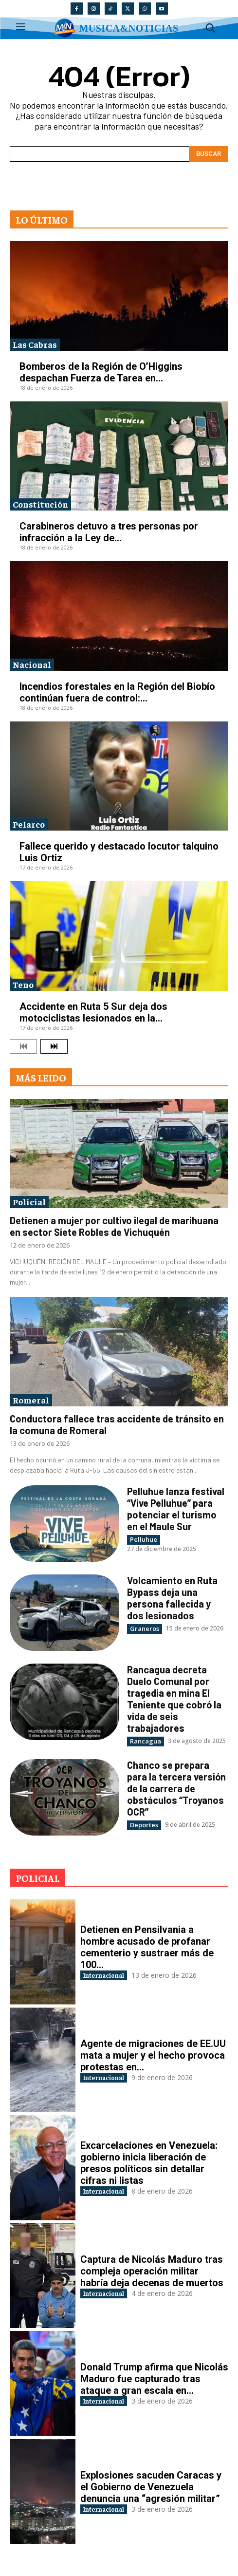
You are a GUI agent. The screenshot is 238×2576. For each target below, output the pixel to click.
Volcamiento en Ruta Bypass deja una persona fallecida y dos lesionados (172, 1597)
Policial (29, 1201)
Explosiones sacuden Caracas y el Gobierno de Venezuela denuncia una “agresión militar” (150, 2486)
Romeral (31, 1399)
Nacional (32, 664)
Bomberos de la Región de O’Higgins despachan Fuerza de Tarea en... (101, 372)
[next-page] (54, 1046)
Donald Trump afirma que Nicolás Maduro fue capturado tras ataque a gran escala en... (154, 2378)
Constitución (40, 504)
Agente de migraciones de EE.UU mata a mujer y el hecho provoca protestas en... (153, 2055)
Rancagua (145, 1741)
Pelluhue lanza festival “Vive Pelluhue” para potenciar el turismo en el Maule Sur (175, 1508)
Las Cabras (35, 344)
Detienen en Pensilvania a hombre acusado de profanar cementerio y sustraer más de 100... (147, 1947)
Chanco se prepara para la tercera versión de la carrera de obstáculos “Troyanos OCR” (176, 1788)
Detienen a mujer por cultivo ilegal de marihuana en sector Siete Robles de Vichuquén (114, 1226)
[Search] (208, 154)
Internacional (103, 1975)
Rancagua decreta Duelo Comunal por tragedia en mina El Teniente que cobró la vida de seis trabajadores (174, 1699)
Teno (23, 984)
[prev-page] (23, 1046)
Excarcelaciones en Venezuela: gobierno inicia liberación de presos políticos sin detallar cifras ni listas (149, 2163)
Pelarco (29, 824)
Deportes (144, 1824)
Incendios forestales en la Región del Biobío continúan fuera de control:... (117, 692)
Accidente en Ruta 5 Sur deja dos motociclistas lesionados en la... (93, 1012)
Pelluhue (143, 1539)
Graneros (144, 1628)
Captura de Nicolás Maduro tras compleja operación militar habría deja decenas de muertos (151, 2271)
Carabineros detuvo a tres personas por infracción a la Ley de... (108, 532)
